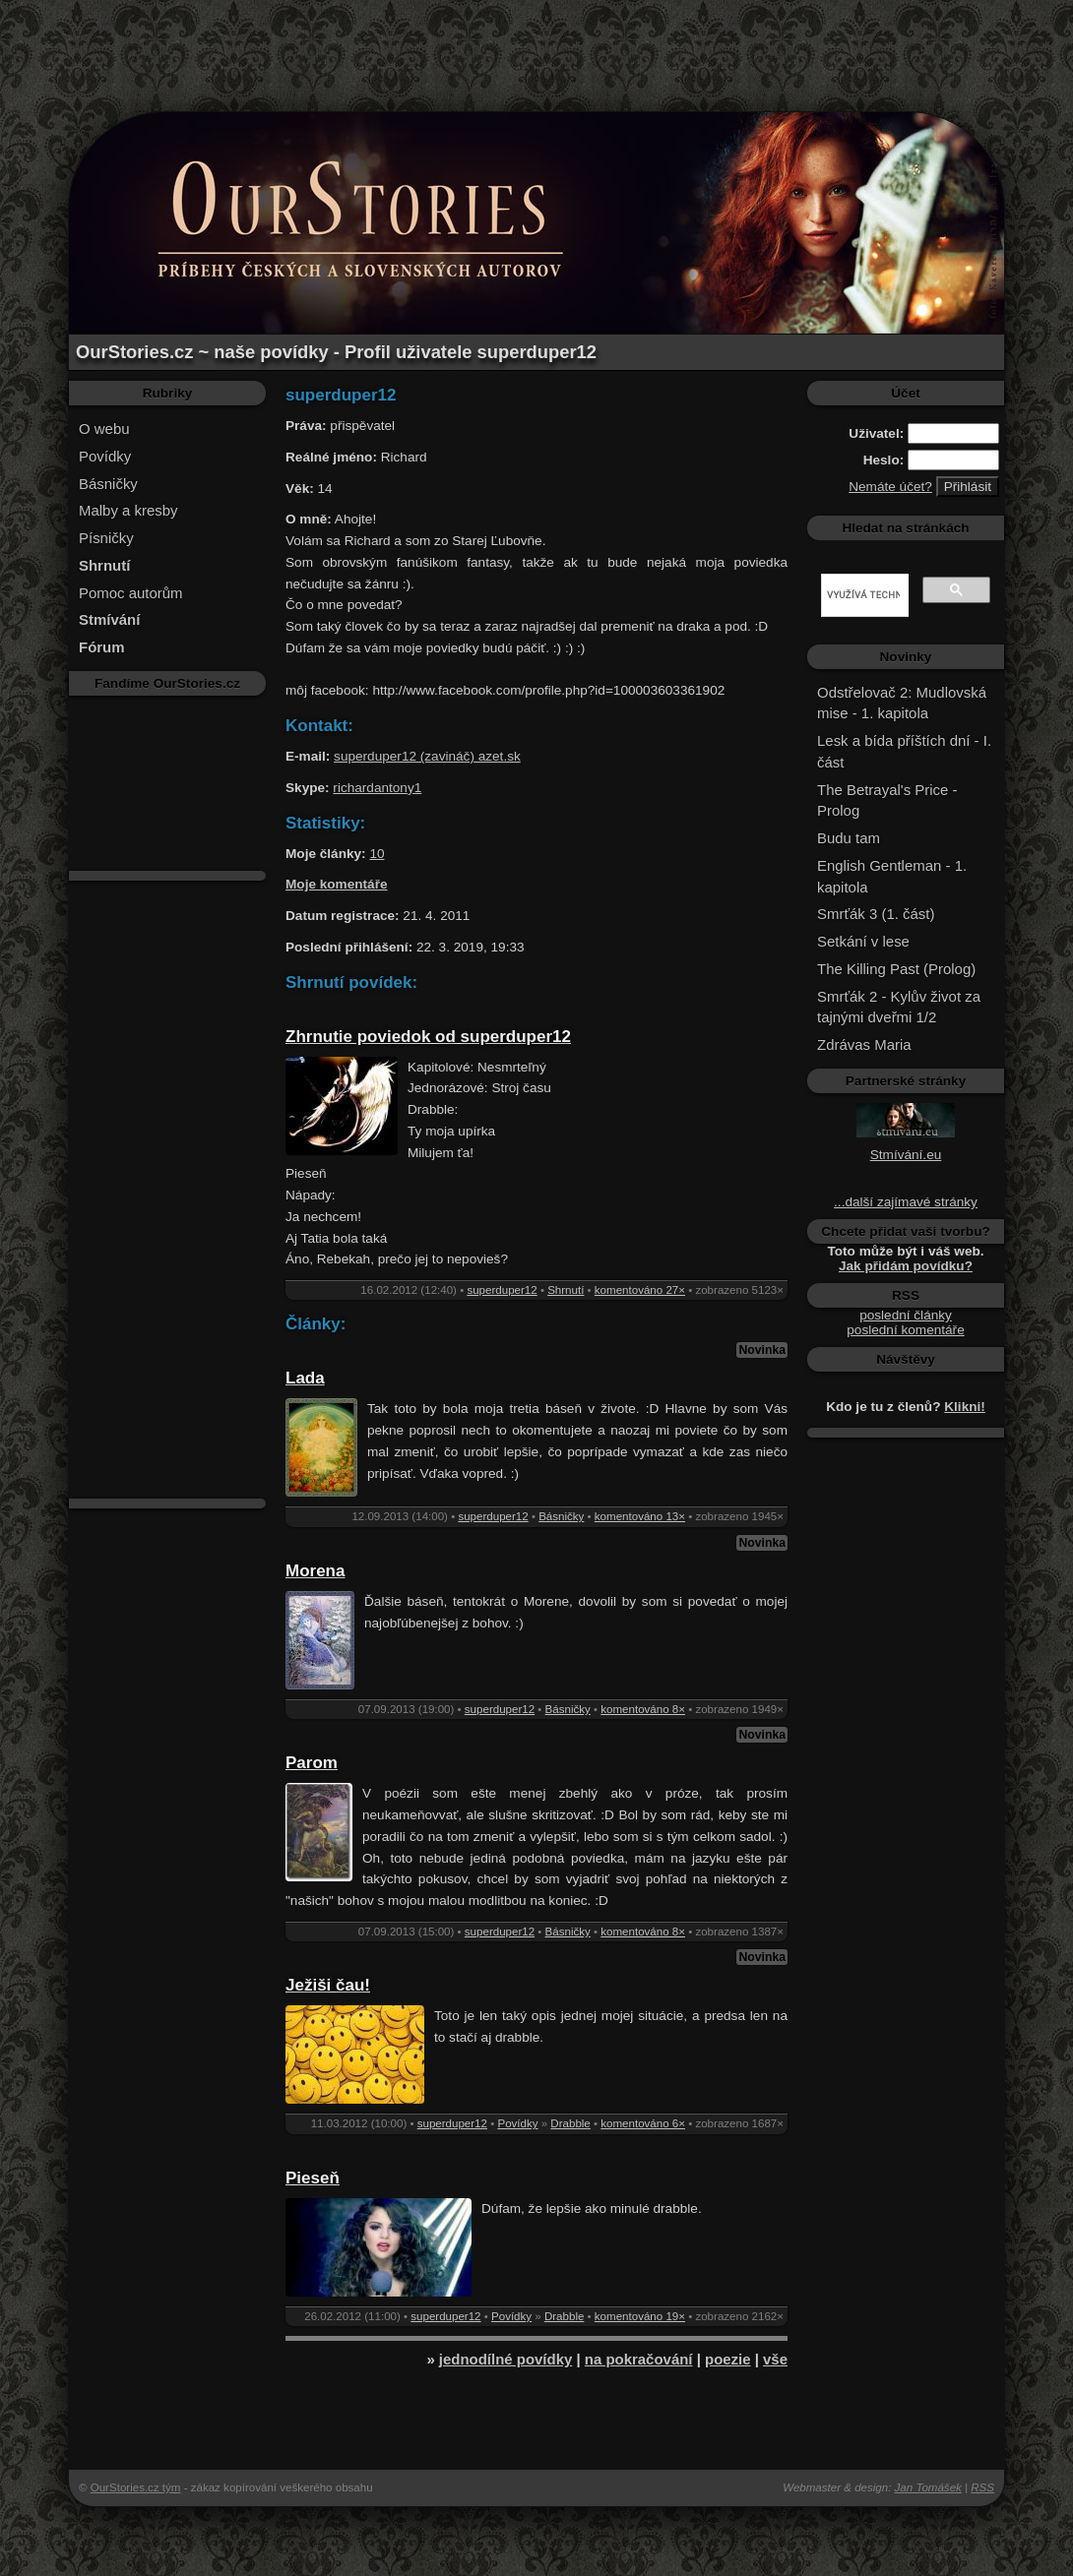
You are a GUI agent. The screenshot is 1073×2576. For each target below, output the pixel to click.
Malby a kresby (128, 510)
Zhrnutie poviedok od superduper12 (428, 1036)
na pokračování (639, 2359)
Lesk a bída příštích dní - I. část (904, 751)
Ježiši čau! (327, 1985)
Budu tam (848, 837)
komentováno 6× (642, 2123)
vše (775, 2359)
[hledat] (863, 595)
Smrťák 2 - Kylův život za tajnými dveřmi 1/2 (898, 1007)
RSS (982, 2487)
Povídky (105, 456)
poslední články (905, 1315)
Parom (311, 1762)
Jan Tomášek (928, 2487)
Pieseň (312, 2178)
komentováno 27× (640, 1290)
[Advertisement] (536, 44)
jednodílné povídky (505, 2359)
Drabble (570, 2123)
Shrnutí (565, 1290)
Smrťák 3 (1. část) (875, 913)
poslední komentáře (905, 1329)
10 (376, 853)
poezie (728, 2359)
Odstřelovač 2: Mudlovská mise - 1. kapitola (901, 703)
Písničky (106, 537)
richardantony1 (377, 787)
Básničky (108, 483)
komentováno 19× (640, 2316)
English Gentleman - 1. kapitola (892, 876)
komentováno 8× (642, 1709)
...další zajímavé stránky (906, 1202)
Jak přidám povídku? (906, 1265)
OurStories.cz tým (136, 2487)
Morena (315, 1571)
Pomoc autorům (131, 592)
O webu (104, 428)
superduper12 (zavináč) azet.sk (427, 756)
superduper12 (501, 1290)
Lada (305, 1378)
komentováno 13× (640, 1516)
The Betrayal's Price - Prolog (887, 800)
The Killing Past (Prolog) (896, 968)
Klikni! (964, 1406)
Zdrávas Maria (864, 1044)
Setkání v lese (863, 941)
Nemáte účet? (890, 486)
